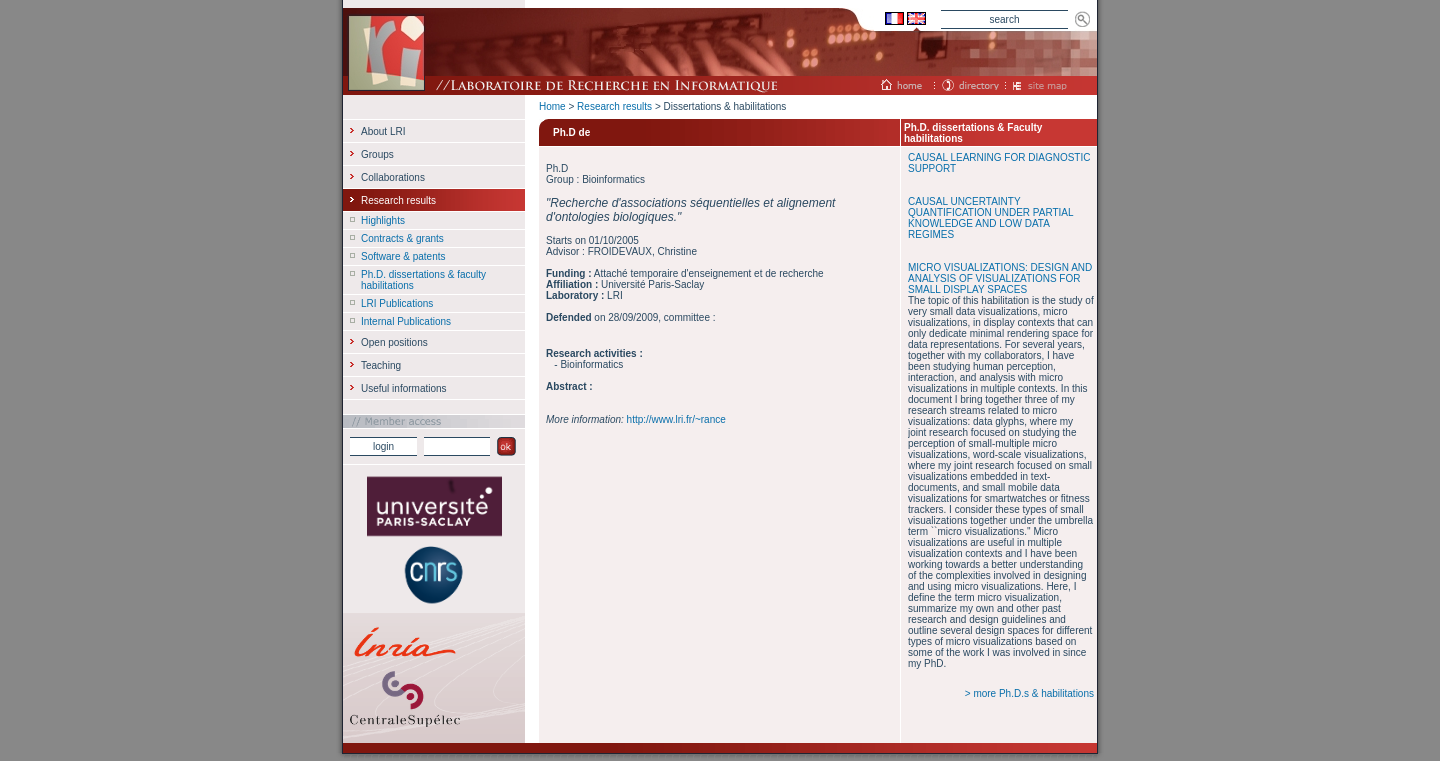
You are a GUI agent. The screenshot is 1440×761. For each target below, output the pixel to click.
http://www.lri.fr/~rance (676, 419)
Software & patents (403, 256)
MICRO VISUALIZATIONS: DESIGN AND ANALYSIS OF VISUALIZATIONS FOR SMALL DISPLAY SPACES (1000, 278)
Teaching (381, 365)
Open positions (394, 342)
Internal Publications (406, 321)
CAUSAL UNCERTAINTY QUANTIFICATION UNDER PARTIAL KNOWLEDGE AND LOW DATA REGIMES (990, 218)
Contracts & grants (402, 238)
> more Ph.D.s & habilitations (1029, 693)
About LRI (383, 131)
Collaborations (393, 177)
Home (552, 106)
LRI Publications (397, 303)
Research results (614, 106)
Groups (377, 154)
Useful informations (404, 388)
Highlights (383, 220)
